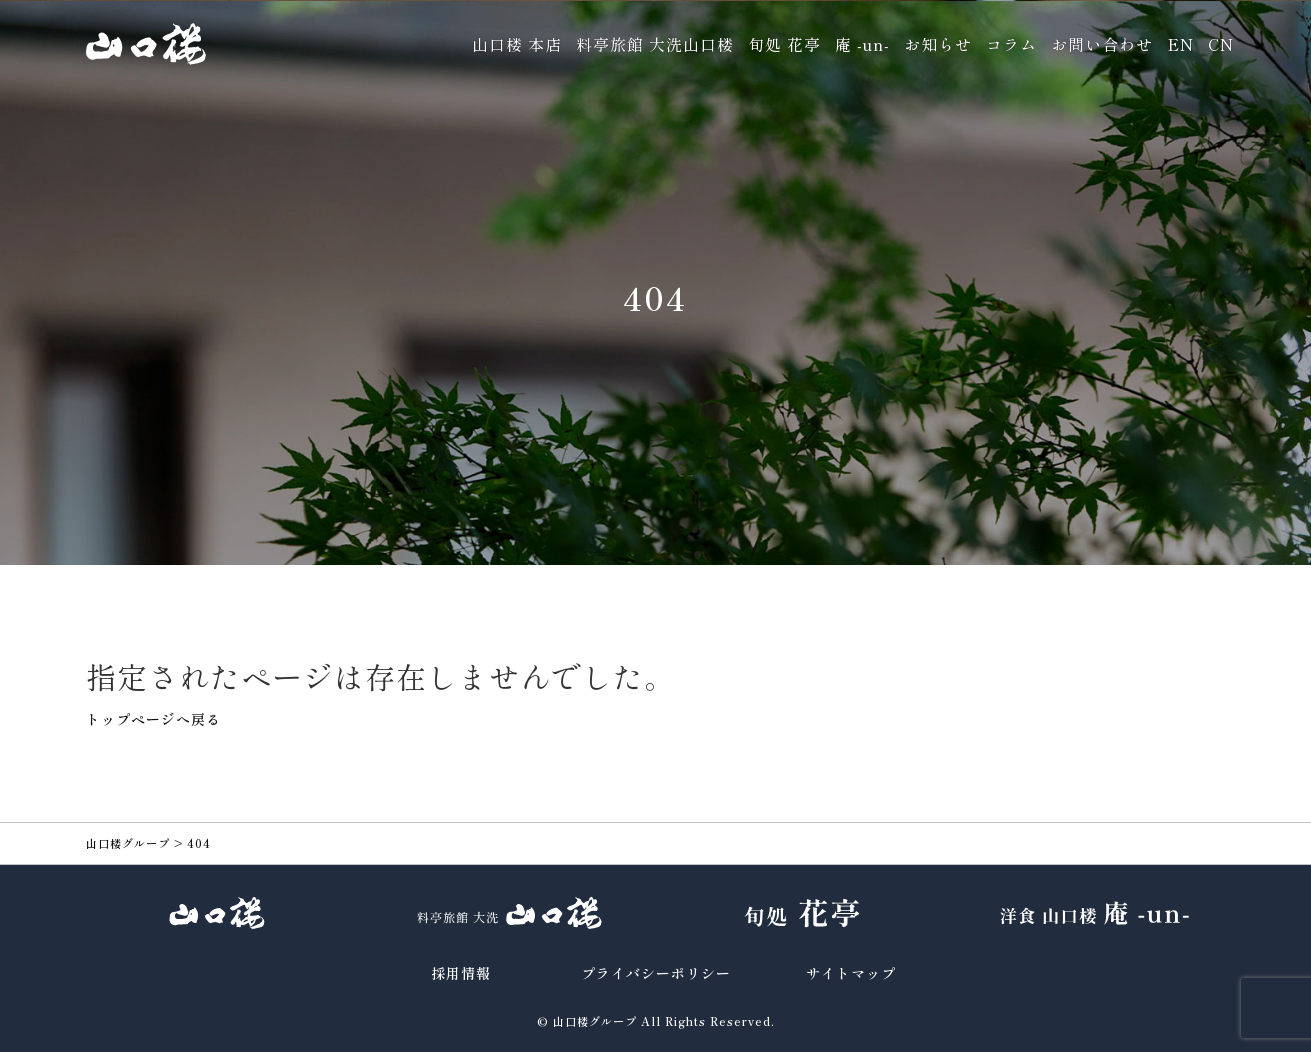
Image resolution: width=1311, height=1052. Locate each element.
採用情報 (461, 973)
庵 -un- (862, 44)
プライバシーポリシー (656, 973)
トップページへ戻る (153, 719)
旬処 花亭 (784, 44)
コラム (1011, 44)
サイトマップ (851, 973)
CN (1221, 44)
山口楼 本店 (517, 44)
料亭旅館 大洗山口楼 (655, 44)
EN (1180, 44)
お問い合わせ (1102, 44)
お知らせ (938, 44)
